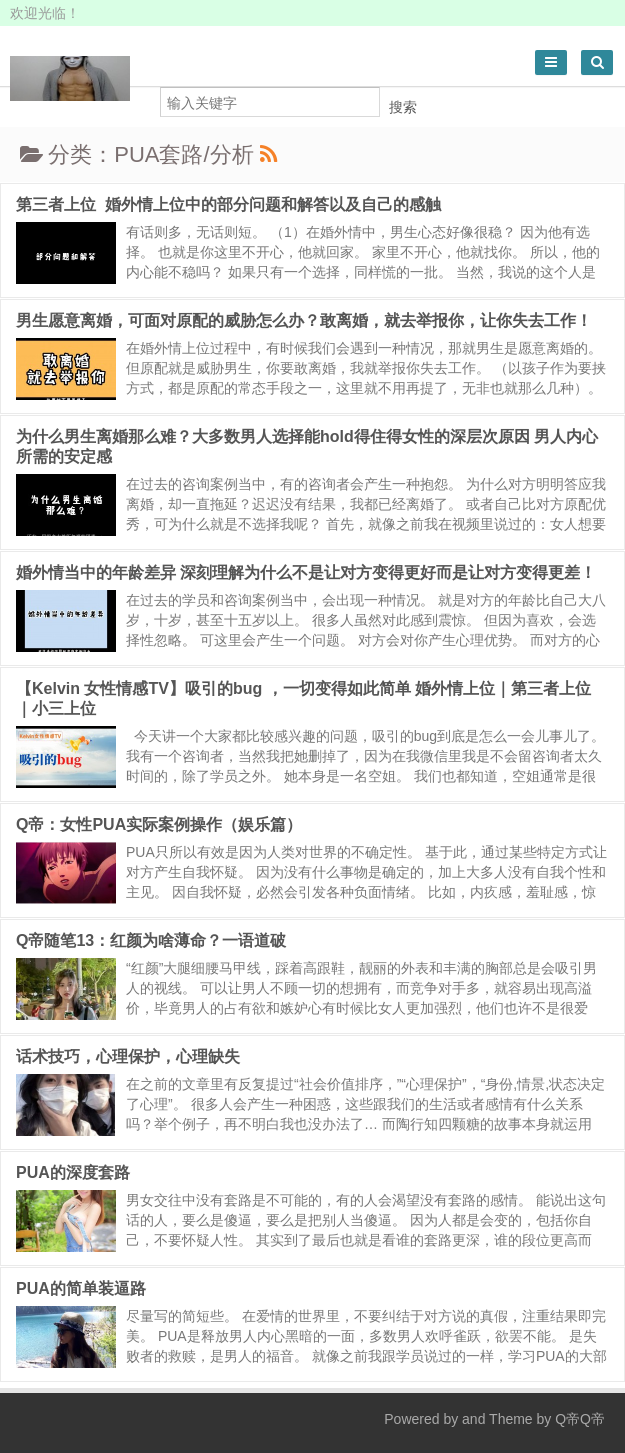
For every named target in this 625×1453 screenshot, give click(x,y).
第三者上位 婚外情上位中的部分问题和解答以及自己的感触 (228, 204)
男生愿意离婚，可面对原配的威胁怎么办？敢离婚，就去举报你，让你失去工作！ (304, 320)
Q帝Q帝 (580, 1419)
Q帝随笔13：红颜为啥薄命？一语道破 (151, 940)
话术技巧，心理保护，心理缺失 (128, 1056)
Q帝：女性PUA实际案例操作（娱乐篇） (159, 824)
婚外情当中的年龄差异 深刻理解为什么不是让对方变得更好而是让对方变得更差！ (306, 572)
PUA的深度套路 (73, 1172)
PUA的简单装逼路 (81, 1288)
